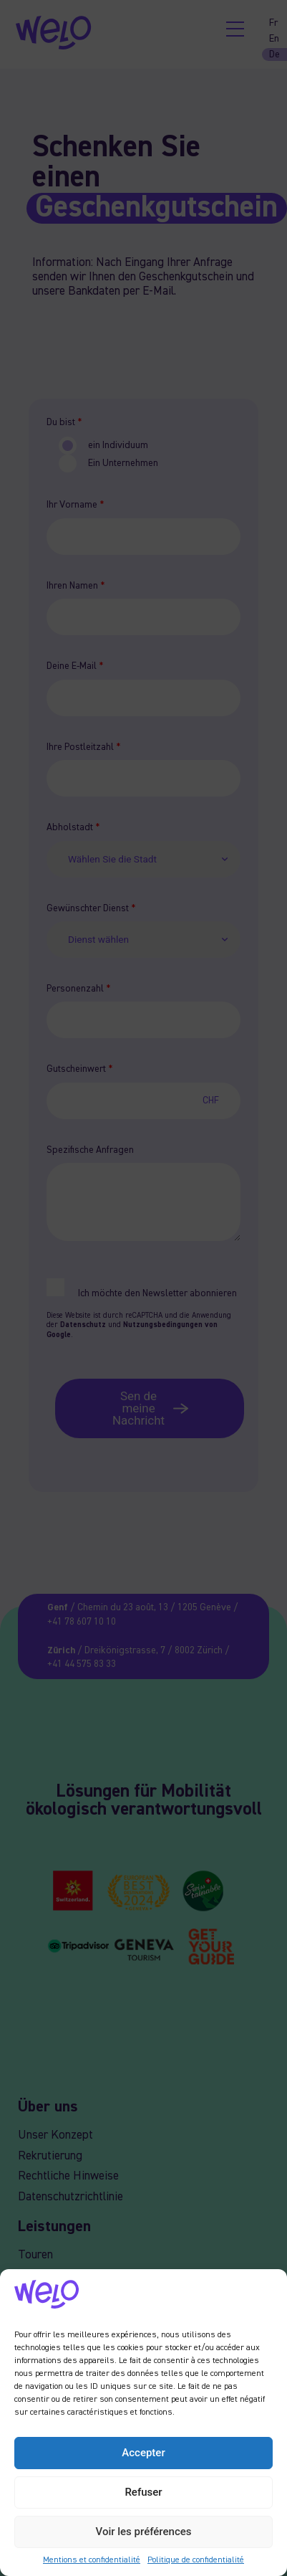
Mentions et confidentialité (91, 2560)
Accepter (143, 2452)
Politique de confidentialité (195, 2560)
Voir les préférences (144, 2531)
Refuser (143, 2492)
